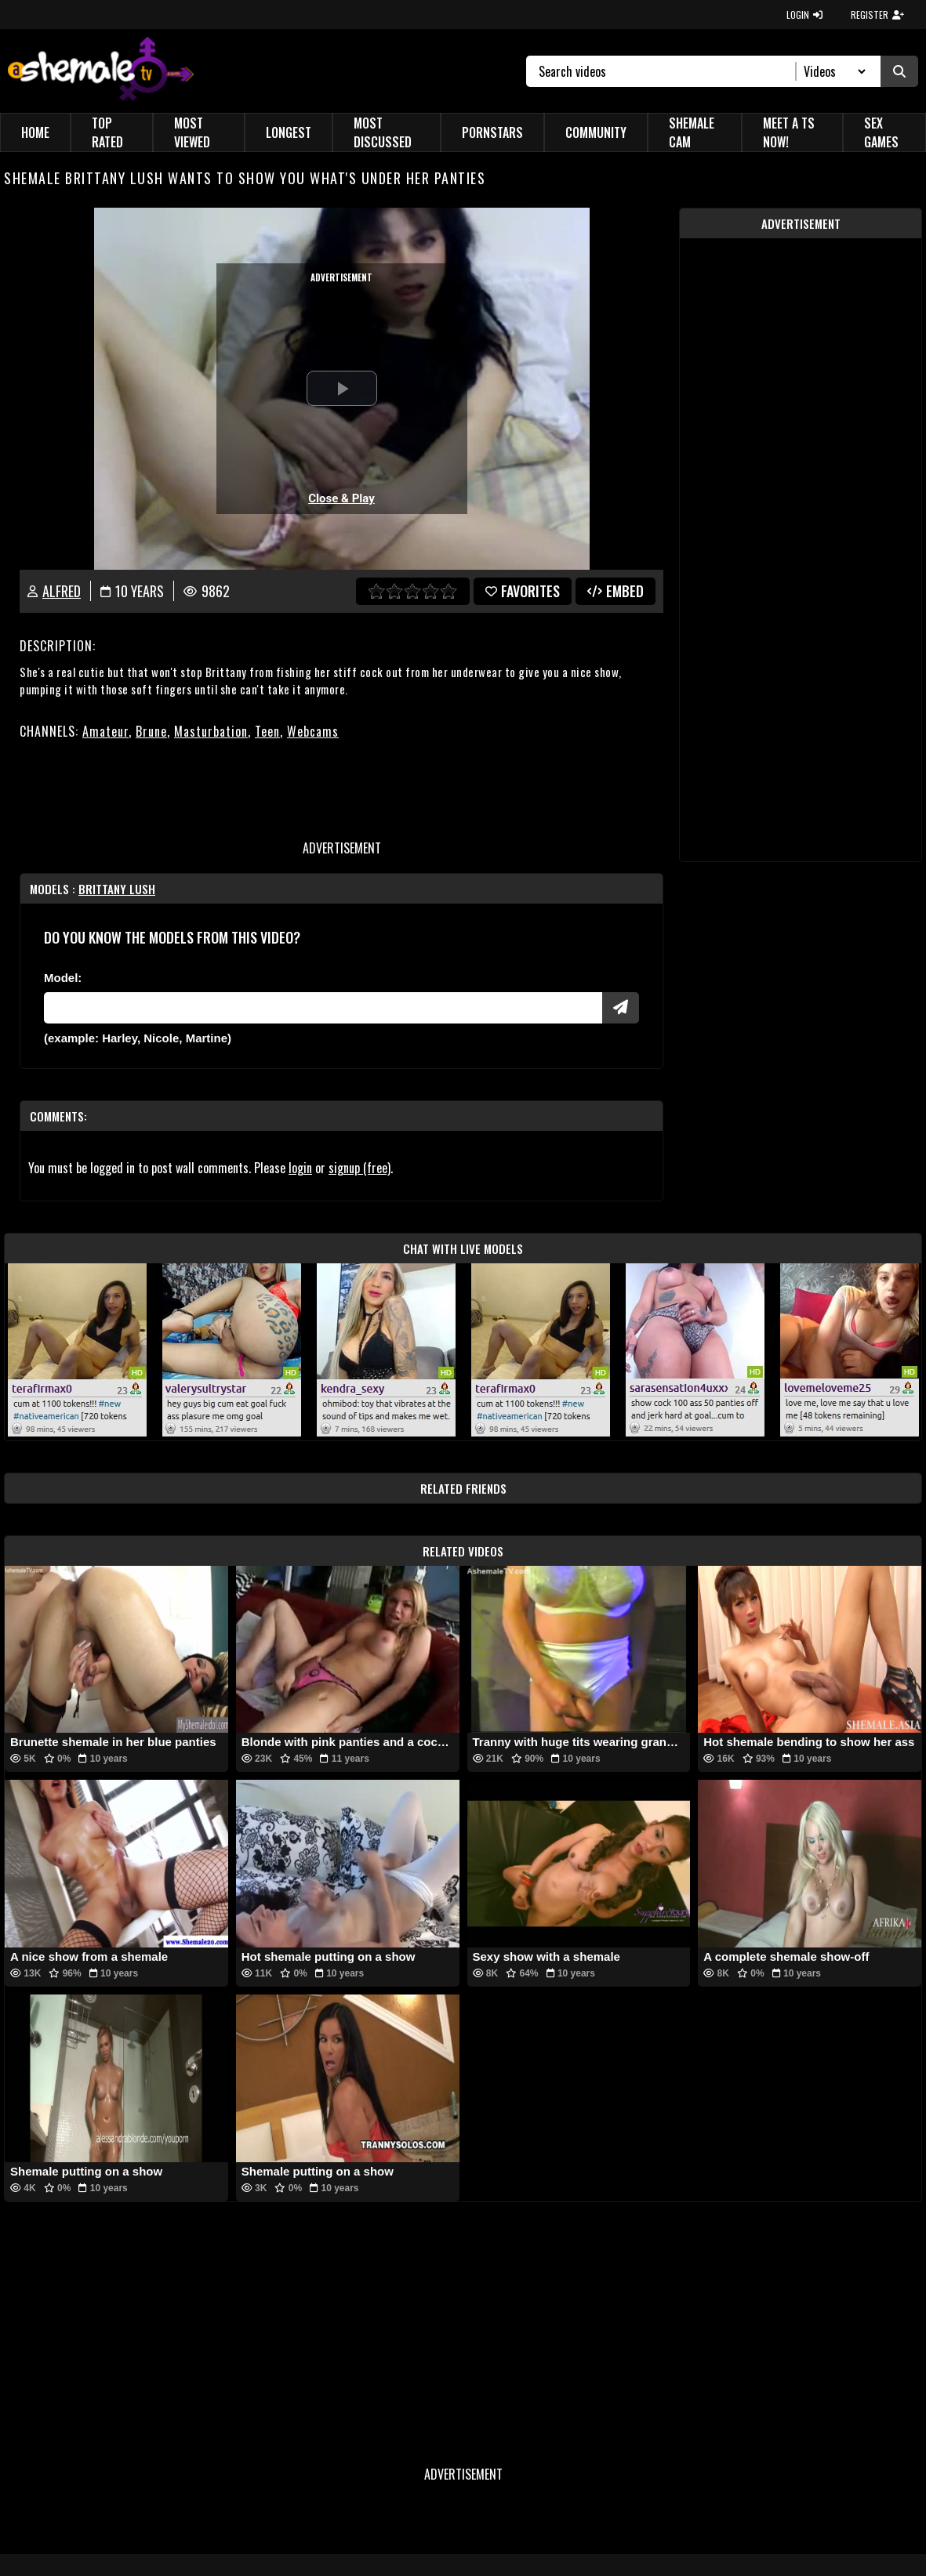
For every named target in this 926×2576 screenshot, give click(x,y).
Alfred (61, 591)
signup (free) (359, 1167)
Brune (151, 731)
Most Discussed (383, 132)
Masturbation (211, 731)
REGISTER (877, 14)
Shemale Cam (691, 132)
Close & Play (341, 498)
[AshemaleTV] (101, 71)
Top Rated (107, 132)
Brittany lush (116, 888)
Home (35, 132)
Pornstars (492, 132)
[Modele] (323, 1008)
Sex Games (881, 132)
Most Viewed (192, 132)
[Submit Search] (899, 71)
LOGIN (804, 14)
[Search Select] (832, 71)
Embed (615, 591)
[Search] (668, 71)
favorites (522, 591)
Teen (267, 731)
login (300, 1167)
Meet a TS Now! (789, 132)
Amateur (105, 731)
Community (595, 132)
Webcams (313, 731)
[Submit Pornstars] (620, 1008)
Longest (288, 132)
